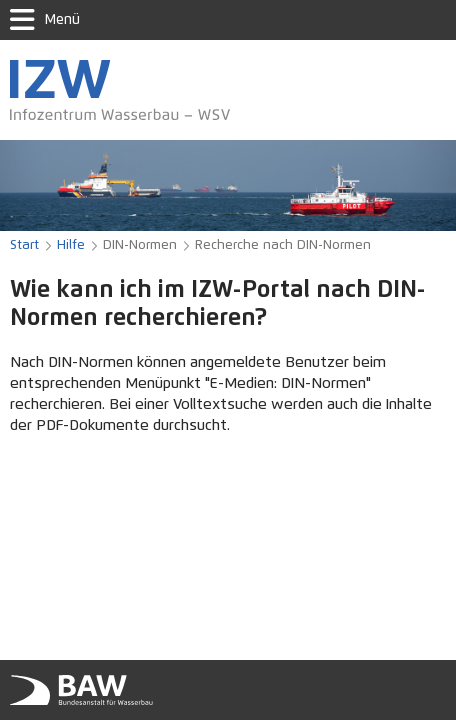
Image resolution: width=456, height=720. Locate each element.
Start (24, 245)
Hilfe (71, 245)
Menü (45, 20)
